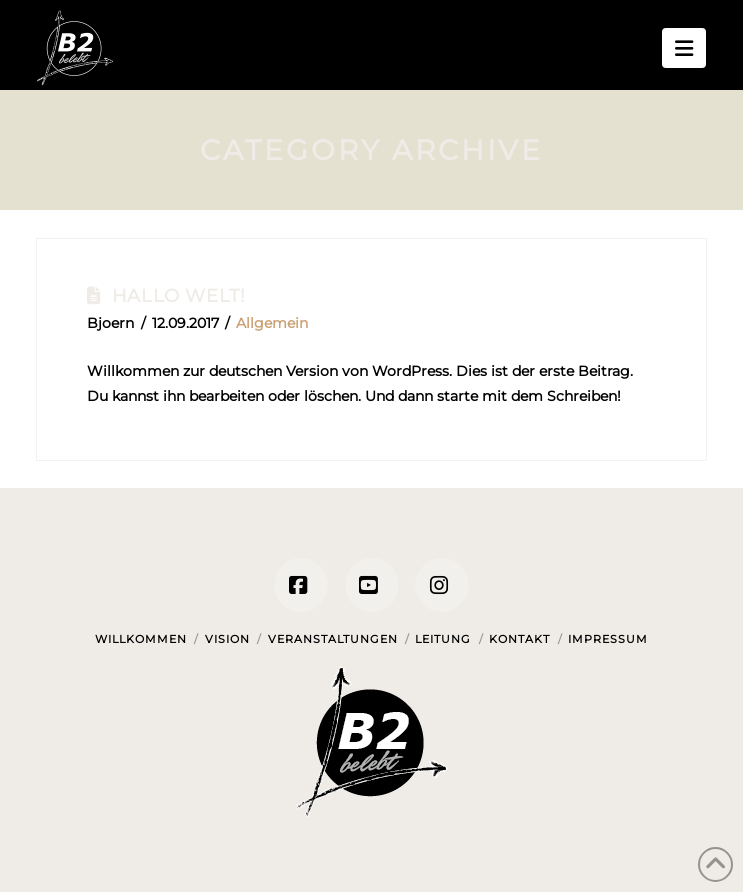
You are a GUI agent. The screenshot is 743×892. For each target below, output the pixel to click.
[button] (684, 48)
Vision (227, 639)
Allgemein (272, 323)
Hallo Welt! (179, 295)
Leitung (443, 639)
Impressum (608, 639)
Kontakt (519, 639)
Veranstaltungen (333, 639)
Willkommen (141, 639)
